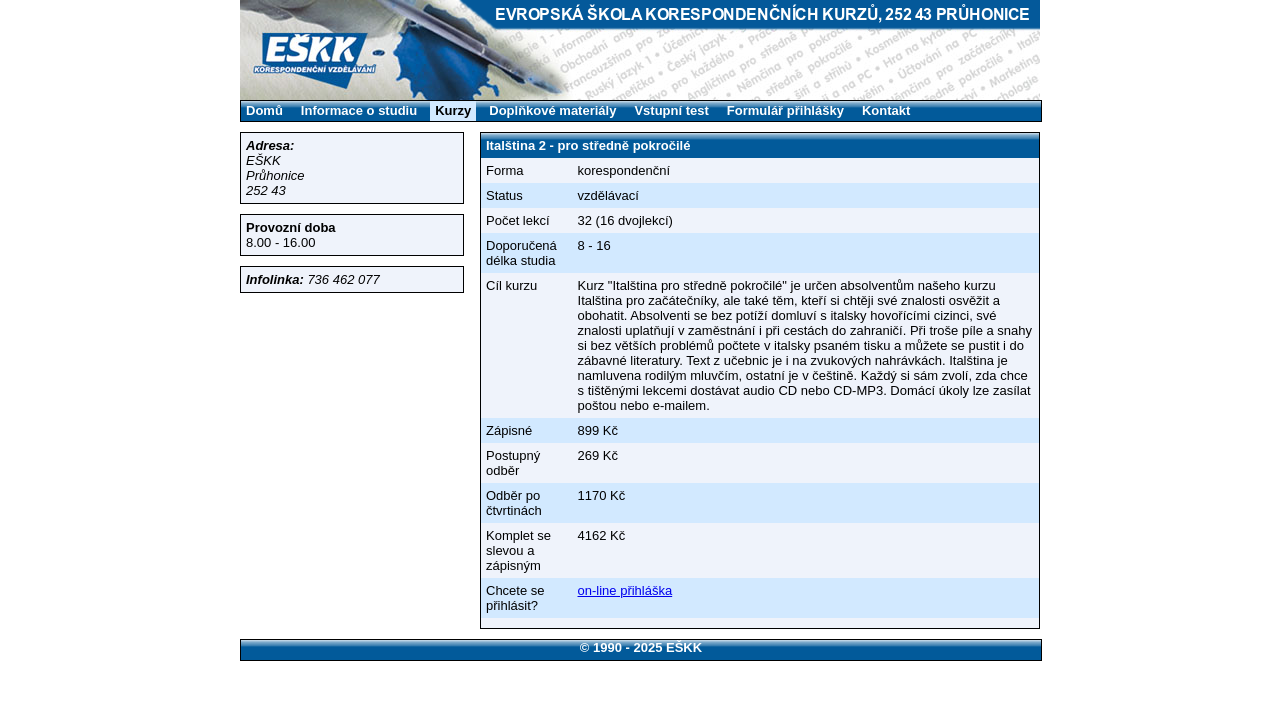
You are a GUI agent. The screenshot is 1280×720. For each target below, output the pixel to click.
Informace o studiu (359, 110)
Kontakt (886, 110)
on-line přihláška (625, 590)
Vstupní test (671, 110)
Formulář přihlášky (785, 110)
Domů (264, 110)
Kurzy (453, 110)
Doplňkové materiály (552, 110)
